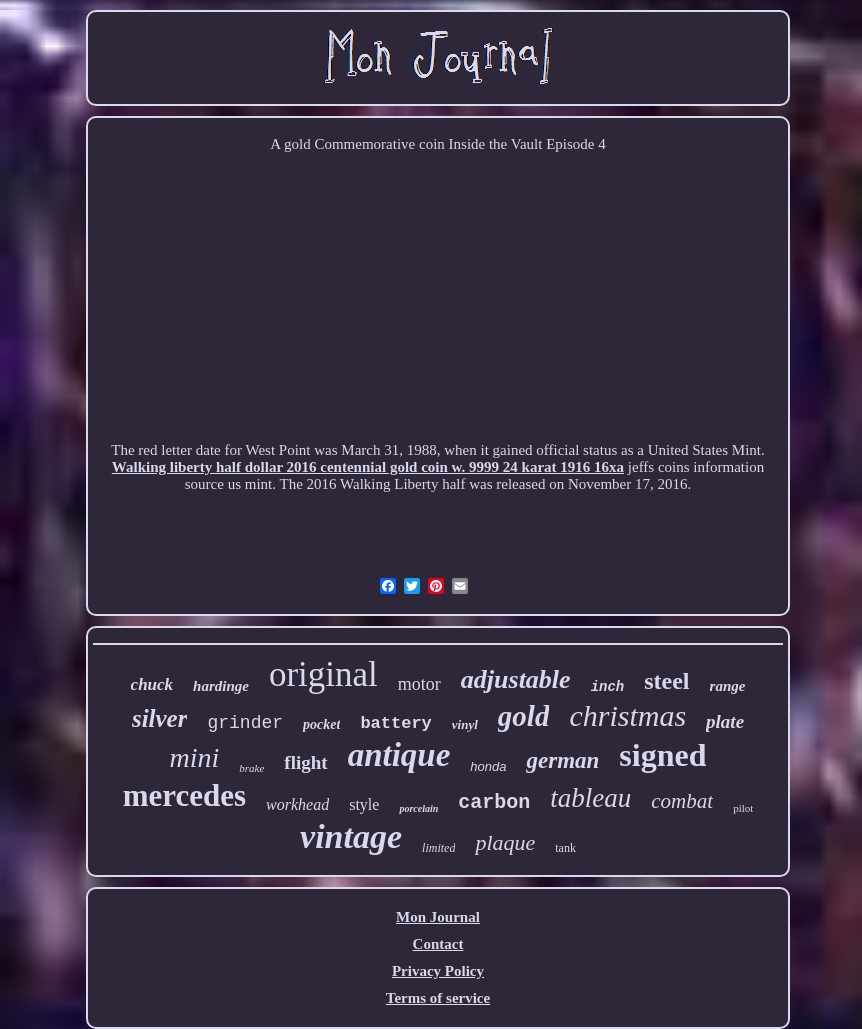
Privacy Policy (438, 971)
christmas (627, 715)
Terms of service (438, 998)
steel (666, 681)
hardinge (221, 686)
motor (419, 684)
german (562, 760)
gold (524, 716)
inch (608, 687)
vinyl (465, 724)
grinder (245, 723)
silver (160, 718)
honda (488, 766)
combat (682, 801)
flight (305, 762)
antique (399, 755)
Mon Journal (438, 917)
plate (725, 721)
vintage (351, 836)
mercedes (184, 795)
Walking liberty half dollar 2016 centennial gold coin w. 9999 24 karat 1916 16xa (368, 467)
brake (251, 768)
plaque (505, 842)
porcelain (418, 808)
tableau (590, 798)
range (728, 686)
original (323, 674)
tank (565, 848)
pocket (321, 724)
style (364, 804)
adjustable (516, 679)
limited (438, 848)
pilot (743, 808)
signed (662, 755)
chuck (152, 684)
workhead (297, 804)
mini (195, 757)
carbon (494, 802)
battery (395, 723)
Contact (438, 944)
